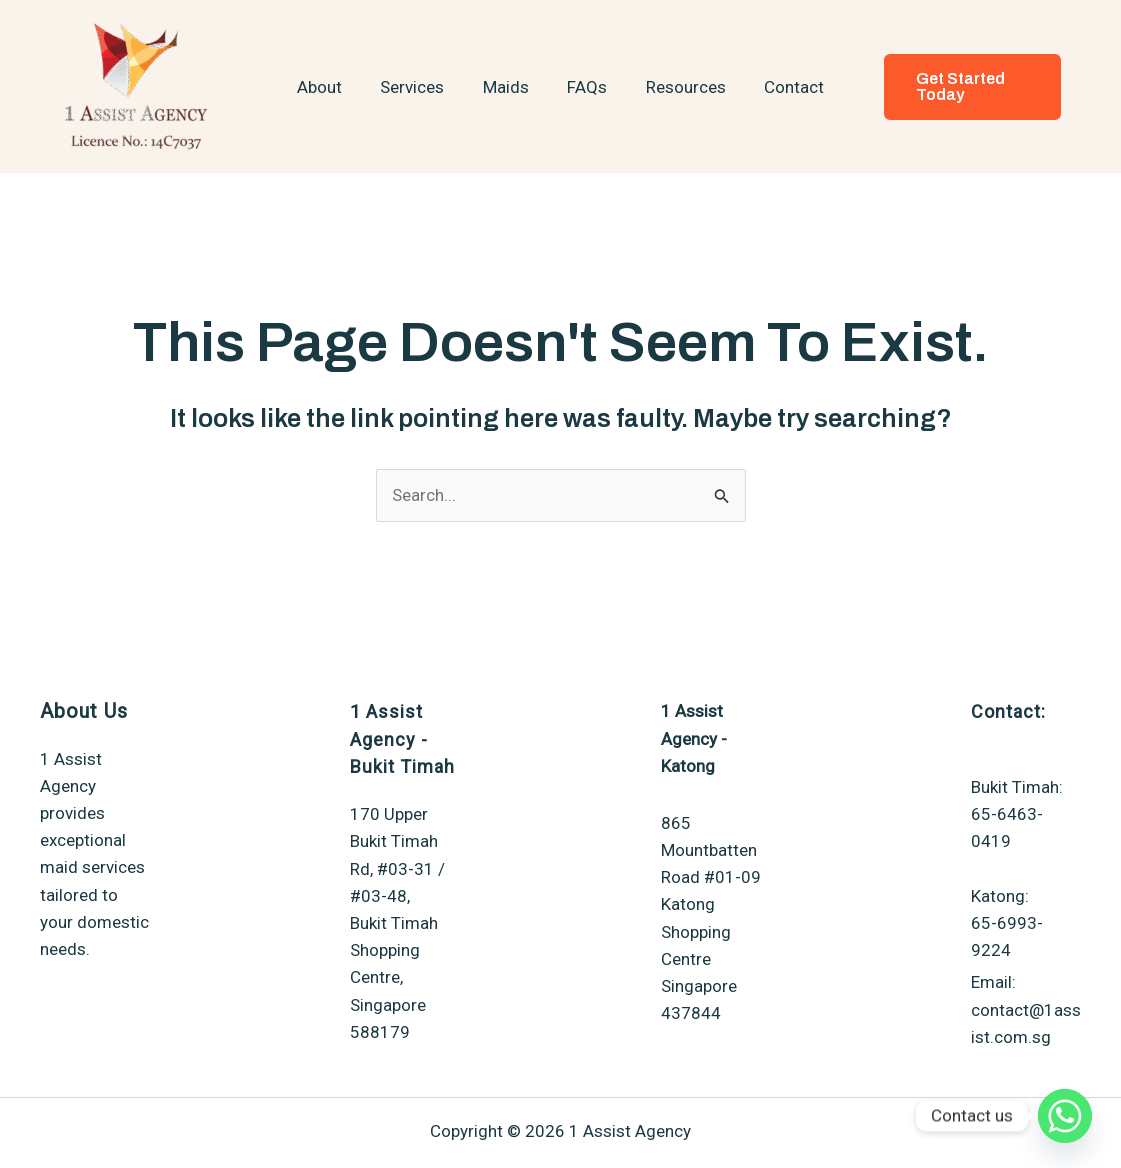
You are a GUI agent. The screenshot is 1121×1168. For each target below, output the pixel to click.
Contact (783, 87)
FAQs (585, 87)
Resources (679, 87)
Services (419, 87)
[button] (965, 87)
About (330, 87)
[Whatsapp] (1065, 1116)
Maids (508, 87)
